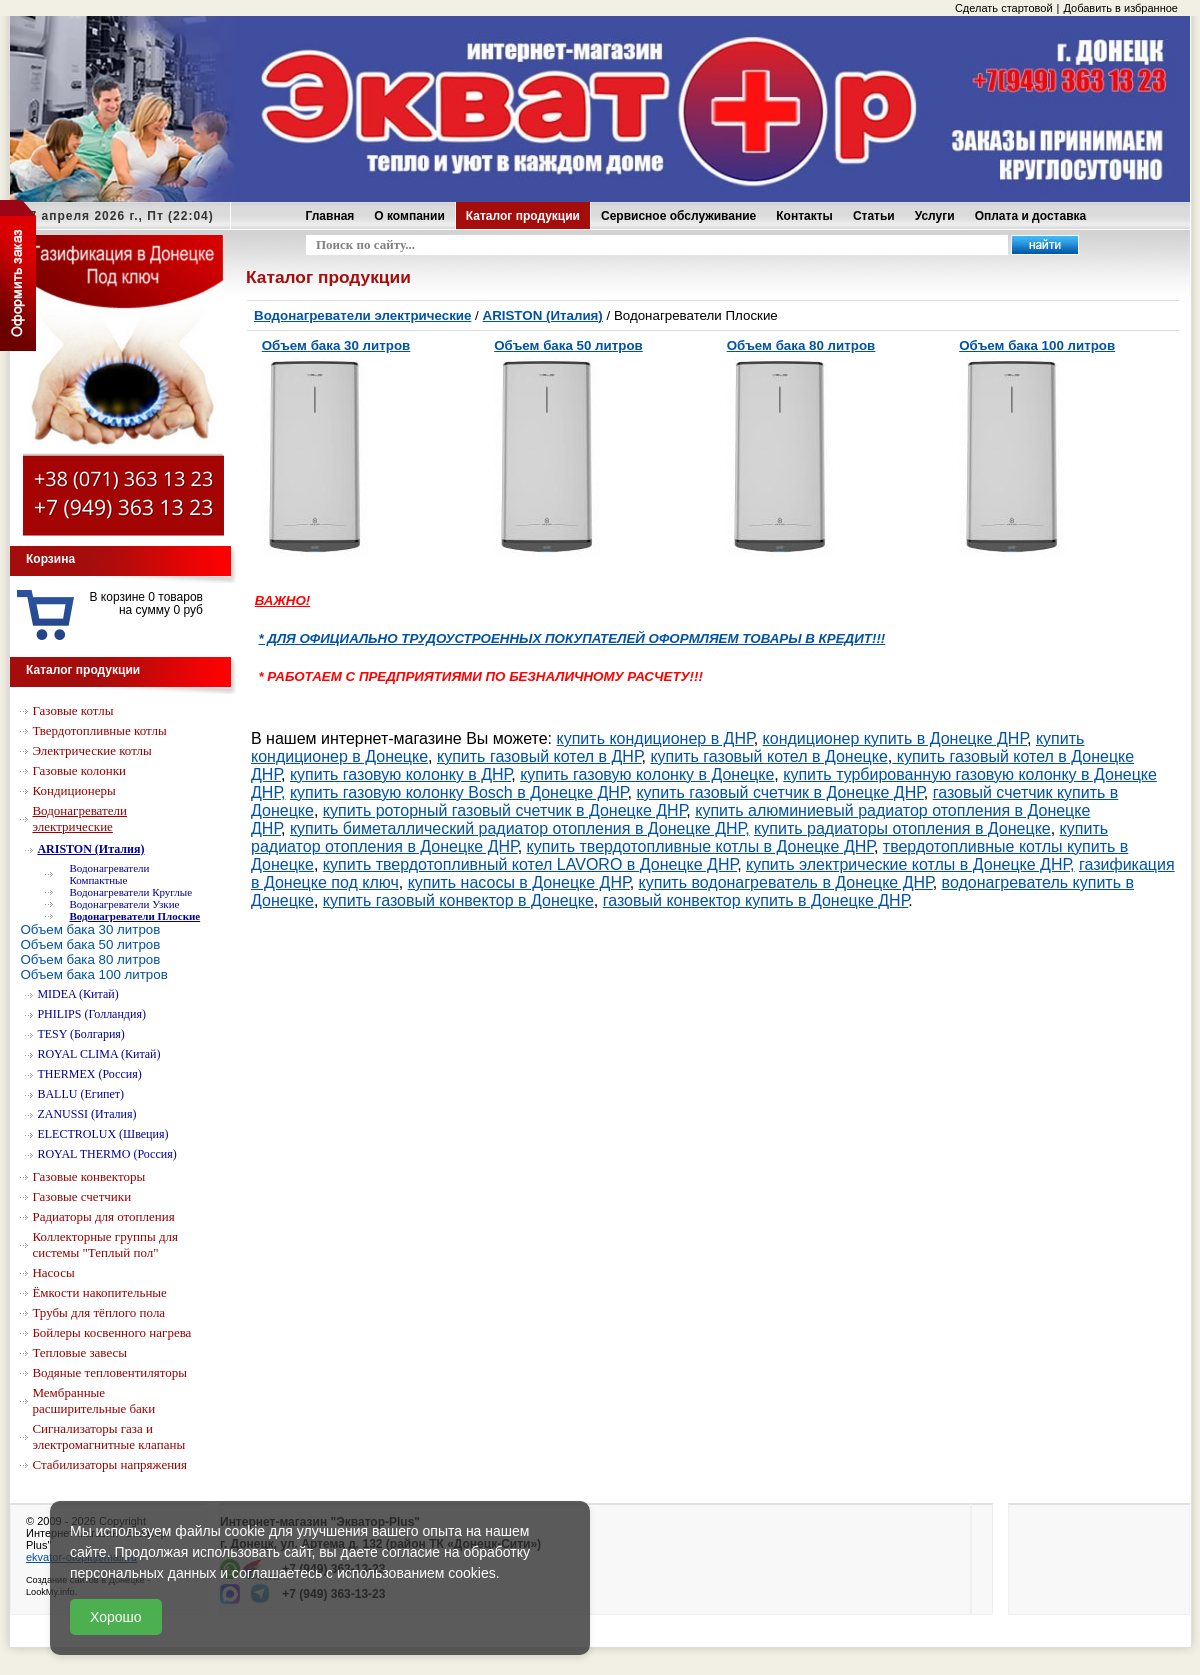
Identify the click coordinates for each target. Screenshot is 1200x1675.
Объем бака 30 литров (336, 345)
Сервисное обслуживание (678, 216)
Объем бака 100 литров (1037, 345)
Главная (330, 216)
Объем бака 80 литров (801, 345)
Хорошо (116, 1617)
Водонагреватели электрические (362, 315)
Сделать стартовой (1004, 8)
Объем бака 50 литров (568, 345)
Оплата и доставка (1031, 216)
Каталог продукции (523, 216)
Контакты (804, 216)
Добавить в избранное (1120, 8)
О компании (409, 216)
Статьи (874, 216)
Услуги (935, 216)
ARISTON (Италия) (543, 315)
